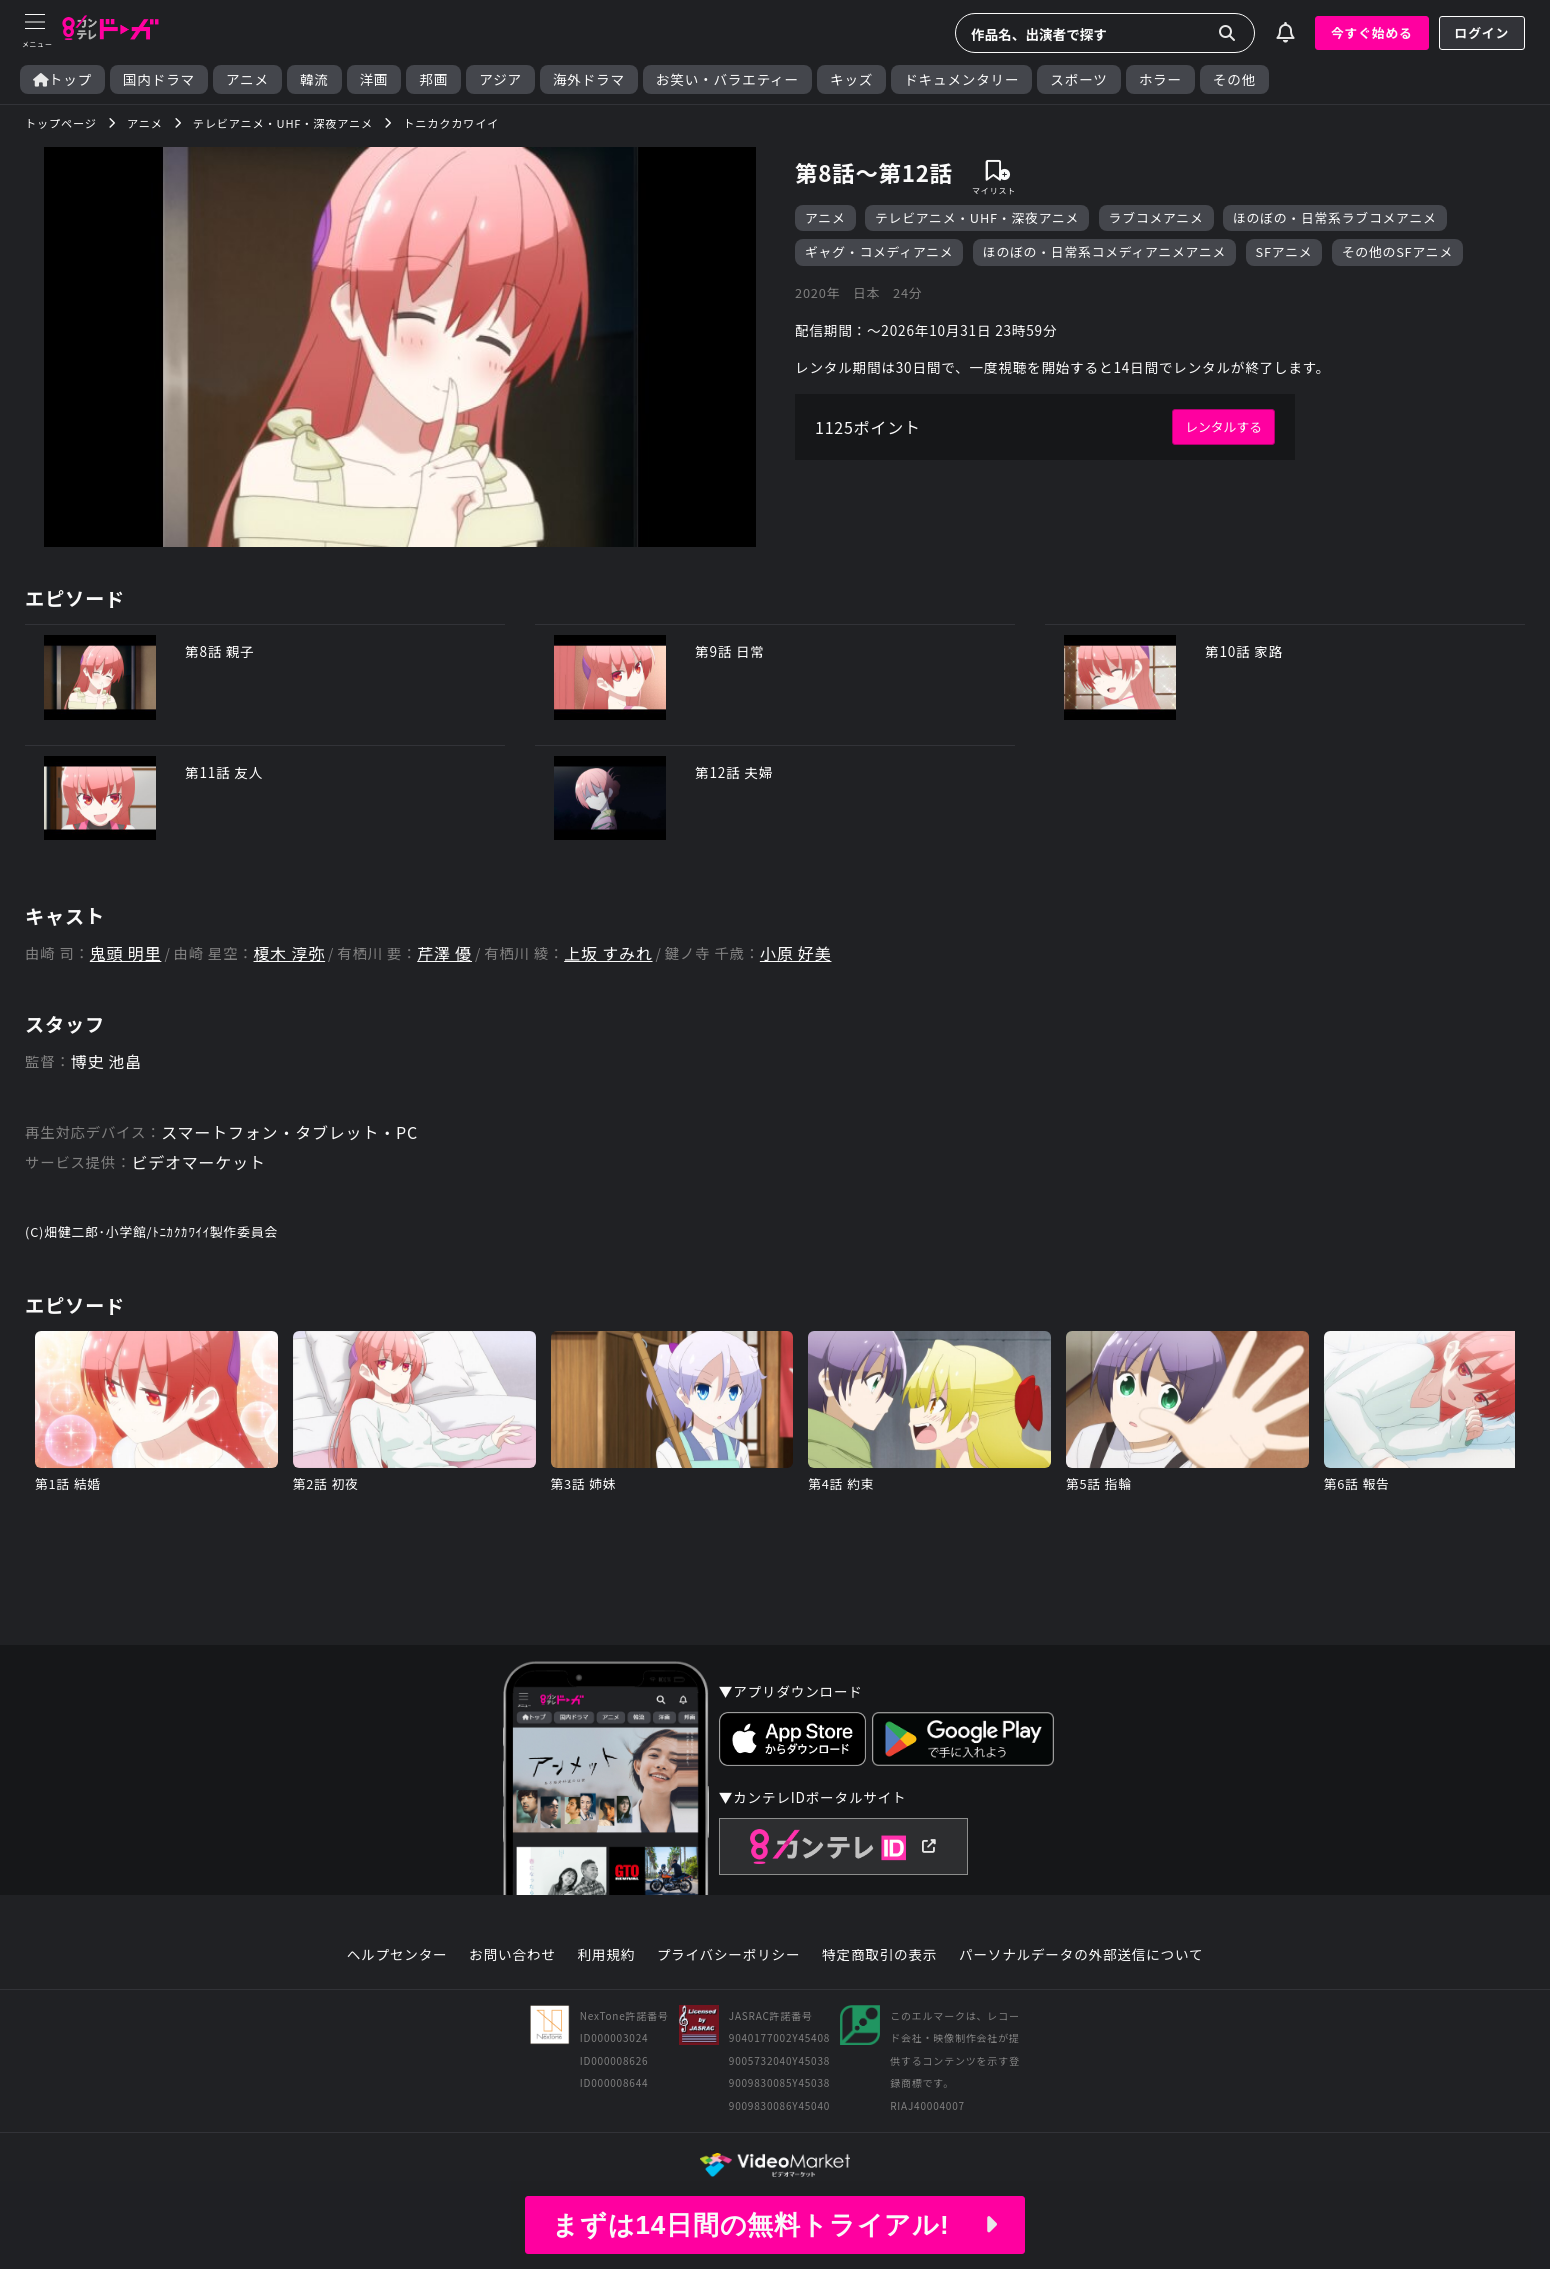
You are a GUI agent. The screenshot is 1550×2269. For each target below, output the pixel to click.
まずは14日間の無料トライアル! (775, 2225)
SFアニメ (1284, 251)
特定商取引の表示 (879, 1955)
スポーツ (1078, 79)
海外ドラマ (589, 79)
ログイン (1482, 32)
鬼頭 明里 (126, 953)
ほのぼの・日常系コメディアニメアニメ (1104, 251)
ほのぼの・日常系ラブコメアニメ (1335, 217)
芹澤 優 (444, 953)
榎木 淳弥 (290, 953)
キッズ (851, 79)
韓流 (314, 79)
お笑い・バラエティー (727, 79)
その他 (1234, 79)
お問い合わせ (512, 1955)
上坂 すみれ (608, 953)
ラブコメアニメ (1156, 217)
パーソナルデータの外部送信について (1081, 1955)
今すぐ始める (1372, 32)
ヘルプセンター (397, 1955)
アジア (500, 79)
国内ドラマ (159, 79)
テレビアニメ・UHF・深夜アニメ (977, 217)
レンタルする (1223, 426)
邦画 (433, 79)
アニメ (247, 79)
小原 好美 (796, 953)
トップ (62, 79)
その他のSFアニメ (1397, 251)
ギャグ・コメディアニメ (879, 251)
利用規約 (606, 1955)
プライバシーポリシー (729, 1955)
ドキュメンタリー (961, 79)
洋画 (374, 79)
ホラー (1160, 79)
